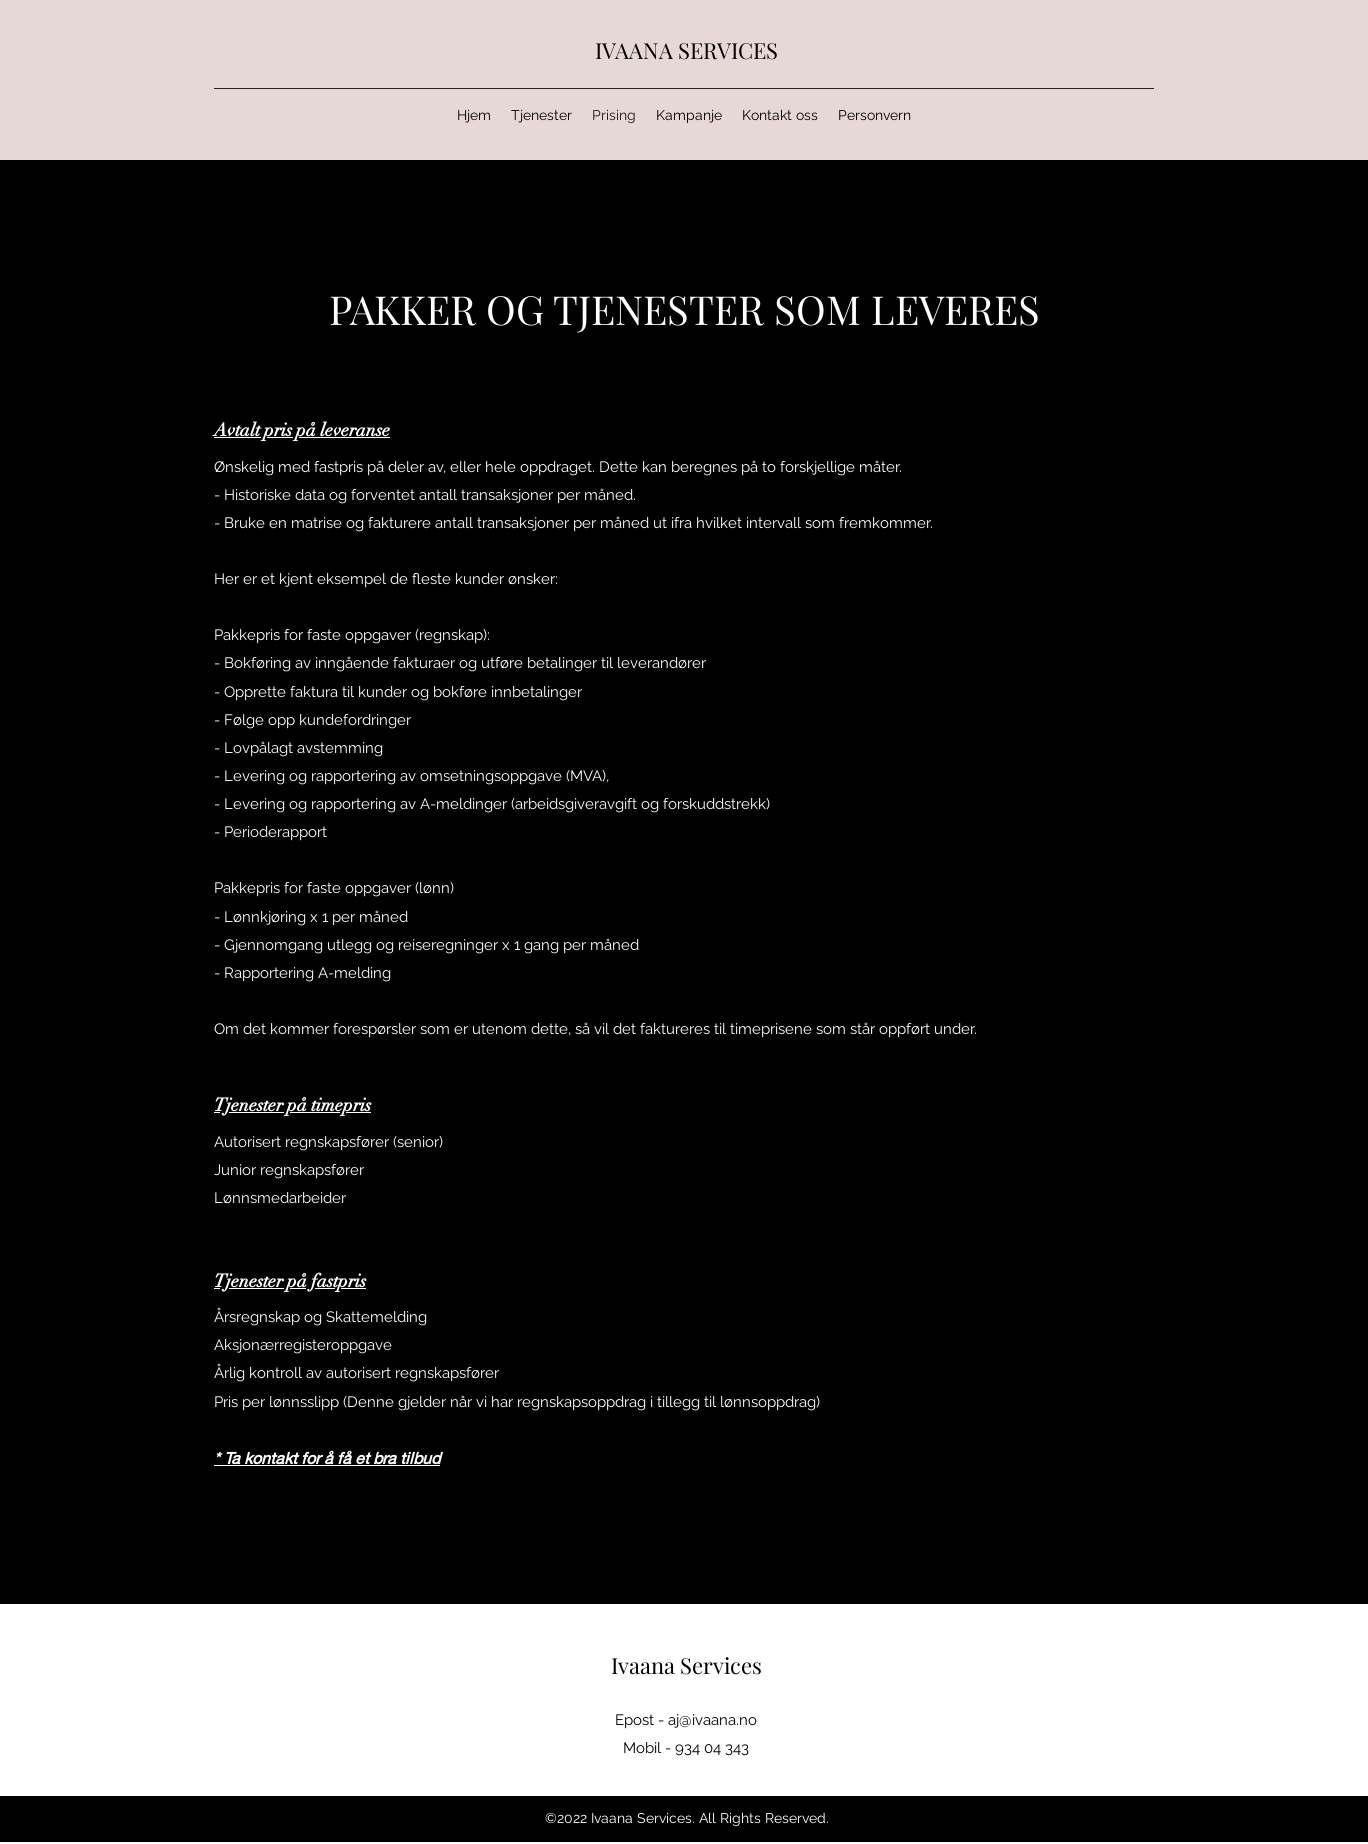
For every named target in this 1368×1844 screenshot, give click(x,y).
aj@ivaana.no (712, 1720)
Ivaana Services (686, 1665)
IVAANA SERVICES (686, 50)
